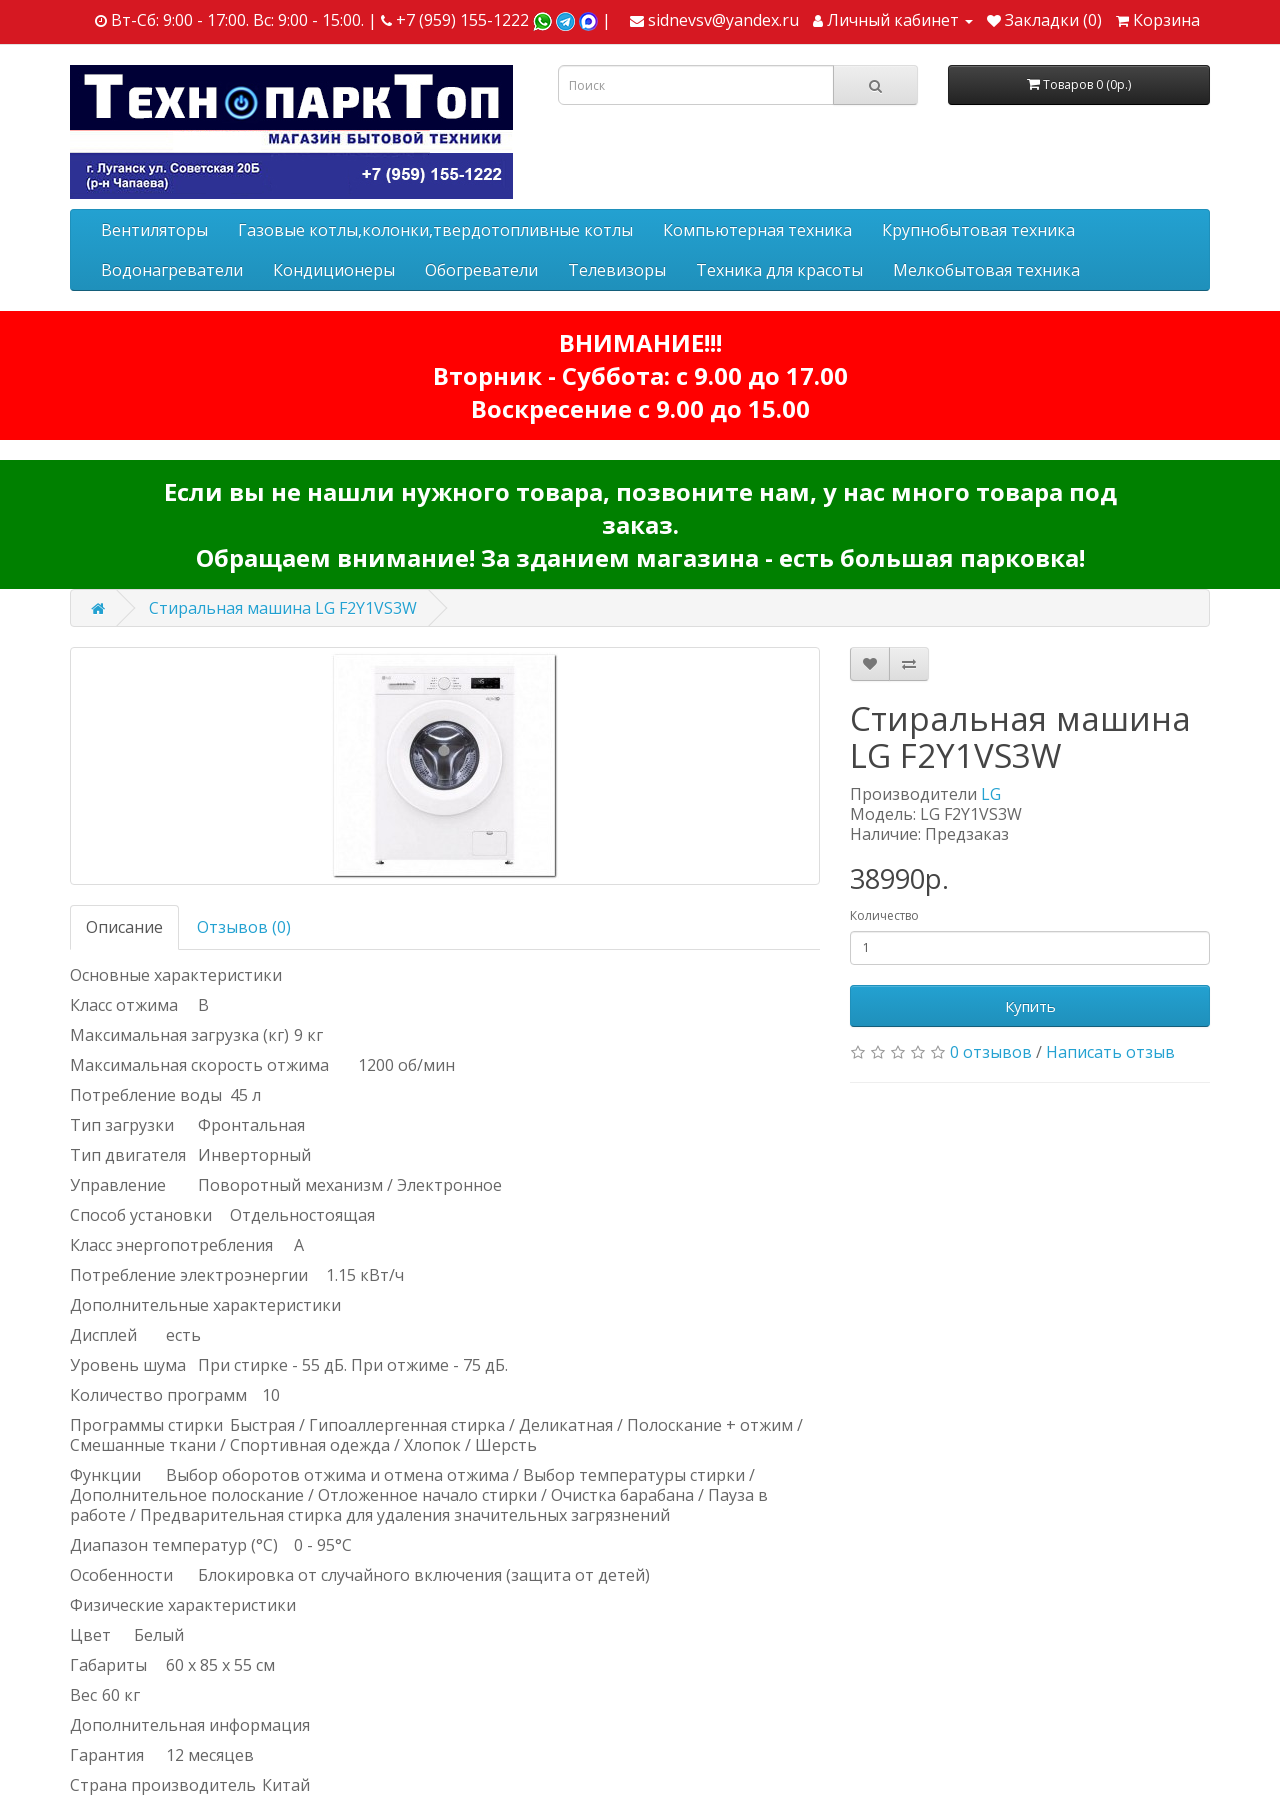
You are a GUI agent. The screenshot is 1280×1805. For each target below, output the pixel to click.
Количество (884, 915)
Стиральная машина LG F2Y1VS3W (283, 608)
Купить (1030, 1006)
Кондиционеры (334, 270)
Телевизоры (617, 270)
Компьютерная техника (757, 230)
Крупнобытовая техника (978, 230)
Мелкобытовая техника (986, 270)
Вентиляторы (154, 230)
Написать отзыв (1110, 1052)
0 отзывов (991, 1052)
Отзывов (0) (244, 927)
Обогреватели (481, 270)
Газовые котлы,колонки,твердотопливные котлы (435, 230)
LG (991, 794)
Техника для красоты (779, 270)
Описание (124, 927)
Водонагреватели (172, 270)
